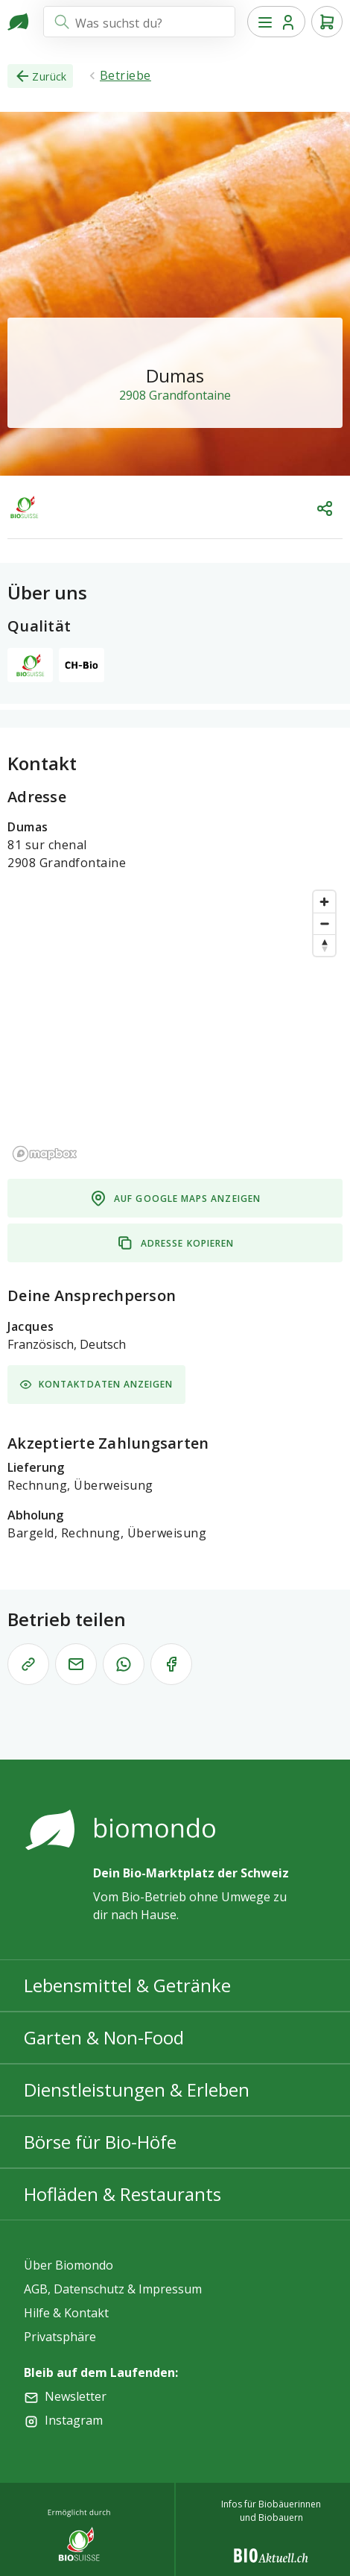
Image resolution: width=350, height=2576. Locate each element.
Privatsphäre (60, 2336)
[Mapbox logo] (44, 1153)
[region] (175, 1025)
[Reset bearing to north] (324, 945)
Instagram (74, 2420)
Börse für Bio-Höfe (100, 2141)
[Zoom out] (324, 923)
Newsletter (75, 2396)
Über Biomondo (68, 2265)
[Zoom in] (324, 902)
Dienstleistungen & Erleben (136, 2089)
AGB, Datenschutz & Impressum (113, 2289)
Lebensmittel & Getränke (127, 1985)
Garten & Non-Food (104, 2037)
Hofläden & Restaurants (122, 2194)
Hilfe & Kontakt (66, 2313)
